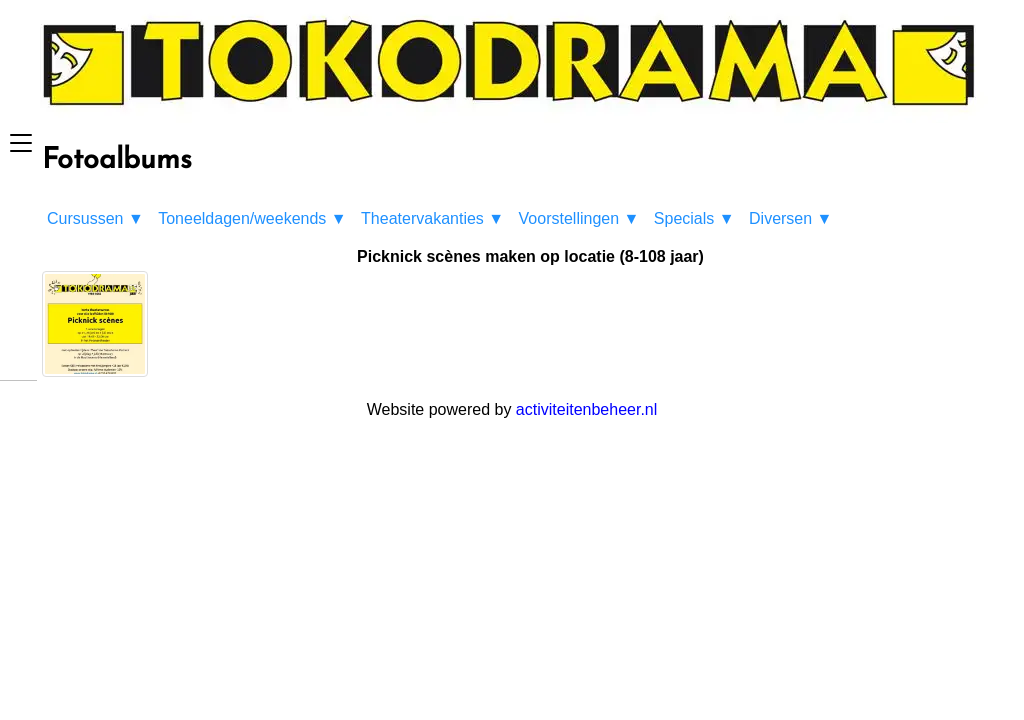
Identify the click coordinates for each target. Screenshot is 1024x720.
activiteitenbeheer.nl (586, 409)
